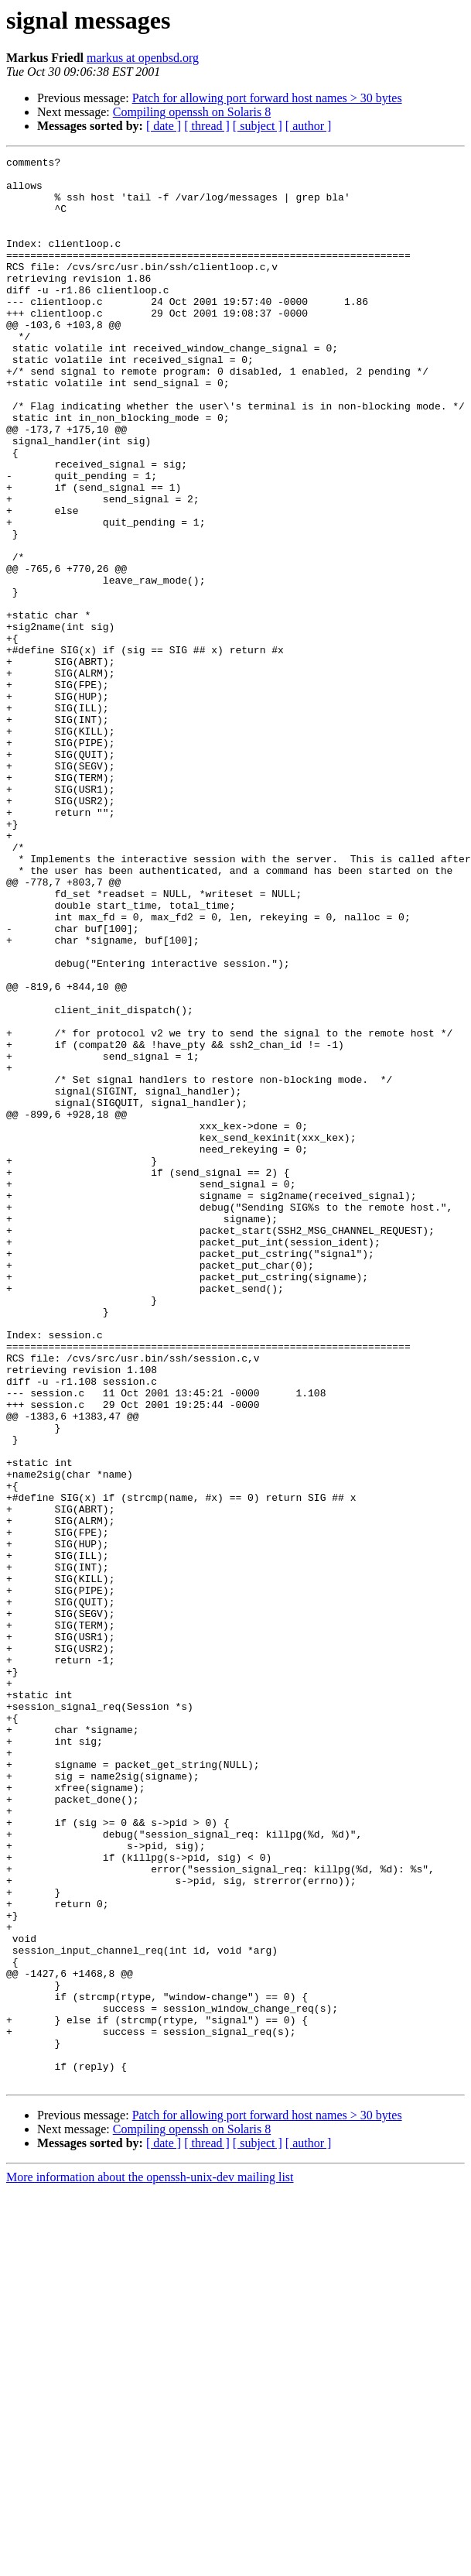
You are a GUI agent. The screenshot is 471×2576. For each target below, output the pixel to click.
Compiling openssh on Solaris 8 (192, 111)
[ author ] (308, 125)
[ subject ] (257, 125)
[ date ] (163, 125)
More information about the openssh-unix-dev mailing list (150, 2562)
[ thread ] (207, 125)
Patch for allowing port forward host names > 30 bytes (267, 97)
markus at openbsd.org (143, 57)
